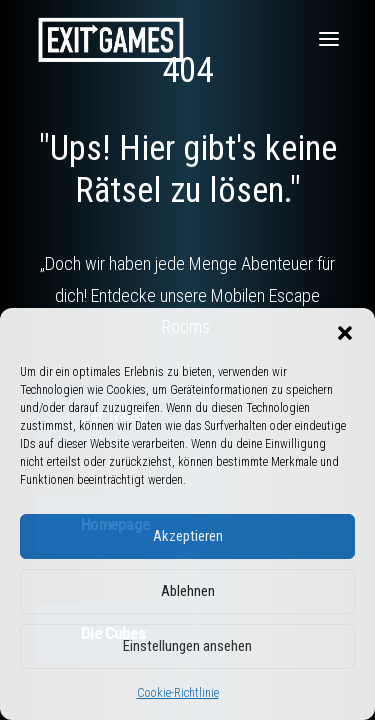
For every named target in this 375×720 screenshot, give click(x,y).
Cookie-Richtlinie (178, 693)
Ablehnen (188, 591)
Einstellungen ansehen (187, 646)
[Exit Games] (111, 39)
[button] (345, 333)
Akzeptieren (188, 536)
